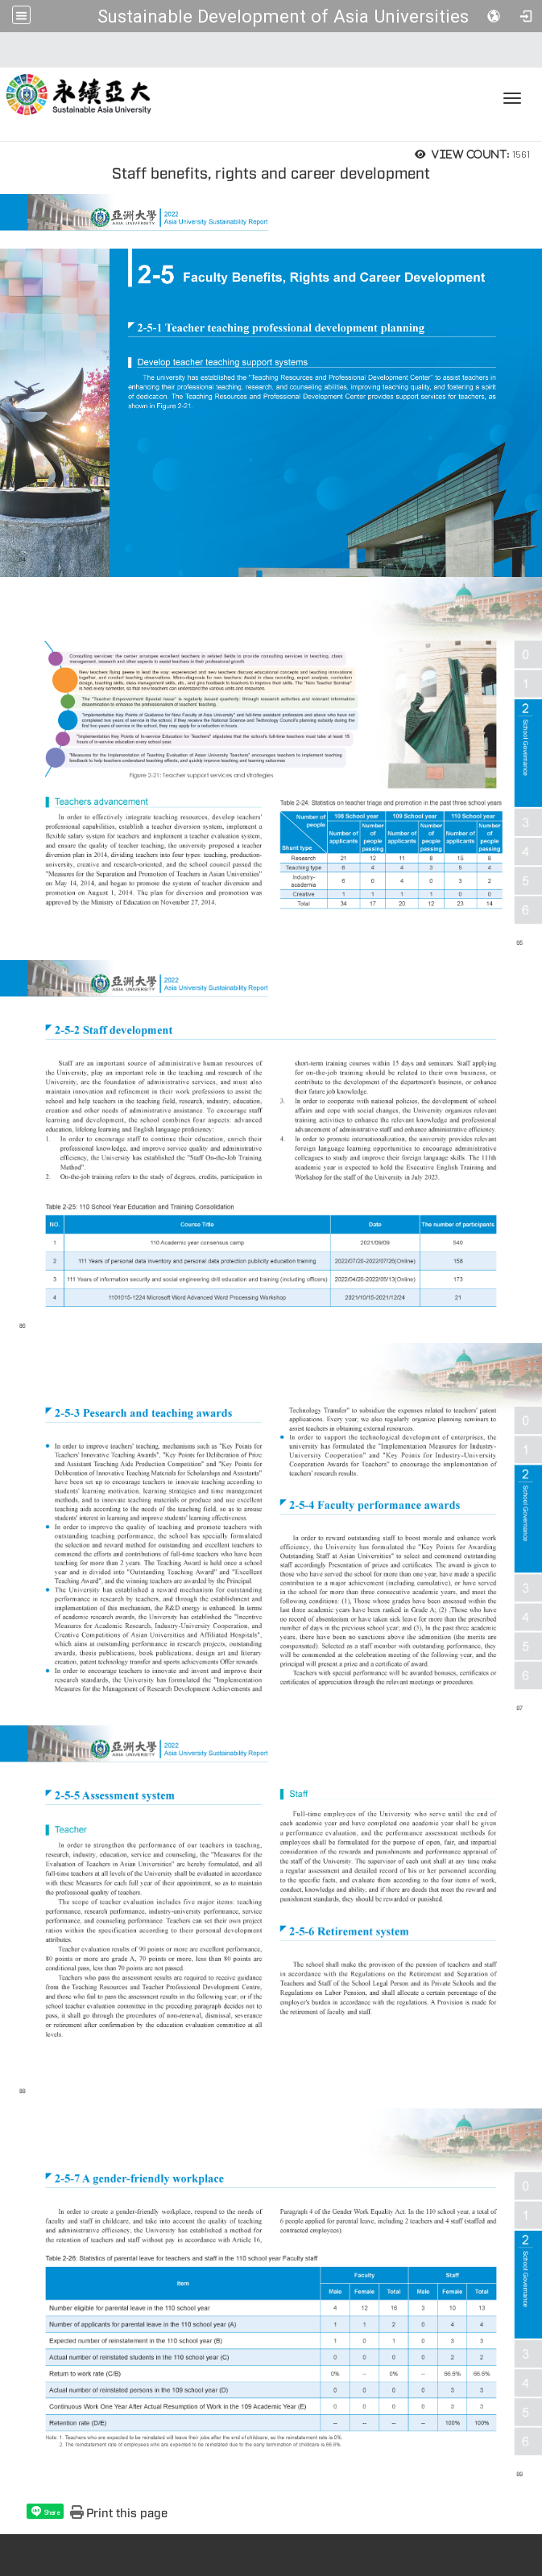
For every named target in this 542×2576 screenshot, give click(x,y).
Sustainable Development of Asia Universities (283, 16)
